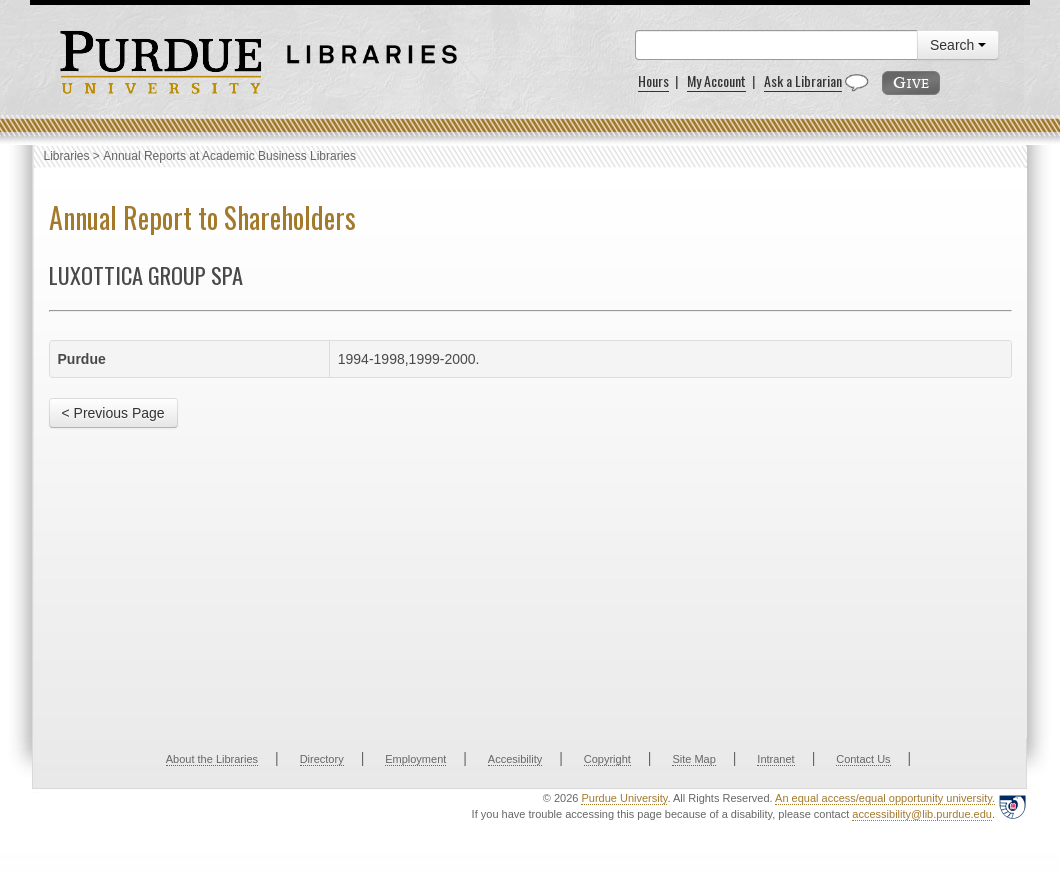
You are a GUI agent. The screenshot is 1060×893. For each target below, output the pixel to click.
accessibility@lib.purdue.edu (922, 814)
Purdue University (624, 798)
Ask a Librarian (803, 80)
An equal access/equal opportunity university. (885, 798)
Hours (653, 80)
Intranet (775, 759)
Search (958, 45)
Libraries (67, 156)
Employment (415, 759)
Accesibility (515, 759)
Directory (322, 759)
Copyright (607, 759)
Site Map (693, 759)
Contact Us (863, 759)
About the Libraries (212, 759)
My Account (716, 80)
